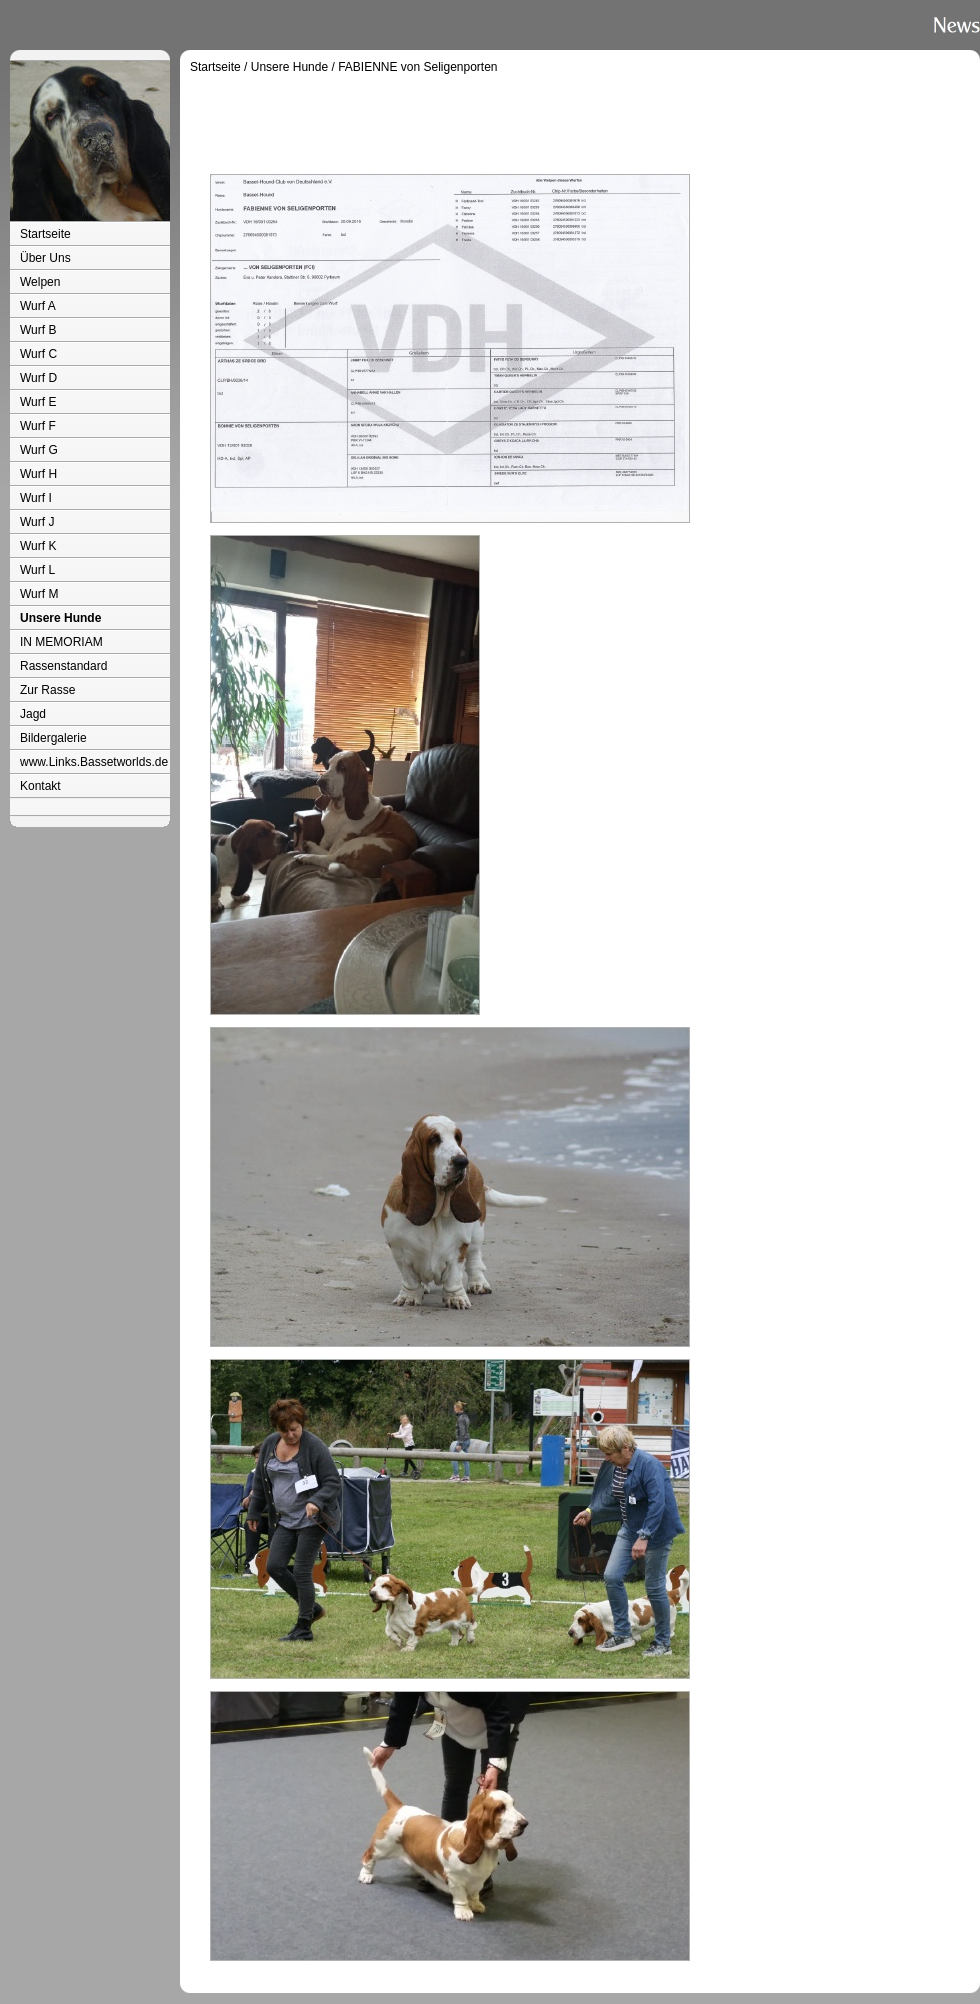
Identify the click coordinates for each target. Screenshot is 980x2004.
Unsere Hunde (60, 618)
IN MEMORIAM (61, 642)
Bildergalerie (53, 738)
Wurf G (39, 450)
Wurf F (38, 426)
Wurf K (38, 546)
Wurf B (38, 330)
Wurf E (38, 402)
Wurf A (38, 306)
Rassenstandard (63, 666)
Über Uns (45, 258)
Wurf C (38, 354)
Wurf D (38, 378)
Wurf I (36, 498)
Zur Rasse (47, 690)
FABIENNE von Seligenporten (417, 67)
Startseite (45, 234)
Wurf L (37, 570)
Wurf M (39, 594)
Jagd (33, 714)
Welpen (40, 282)
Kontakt (40, 786)
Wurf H (38, 474)
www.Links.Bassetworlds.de (94, 762)
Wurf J (37, 522)
